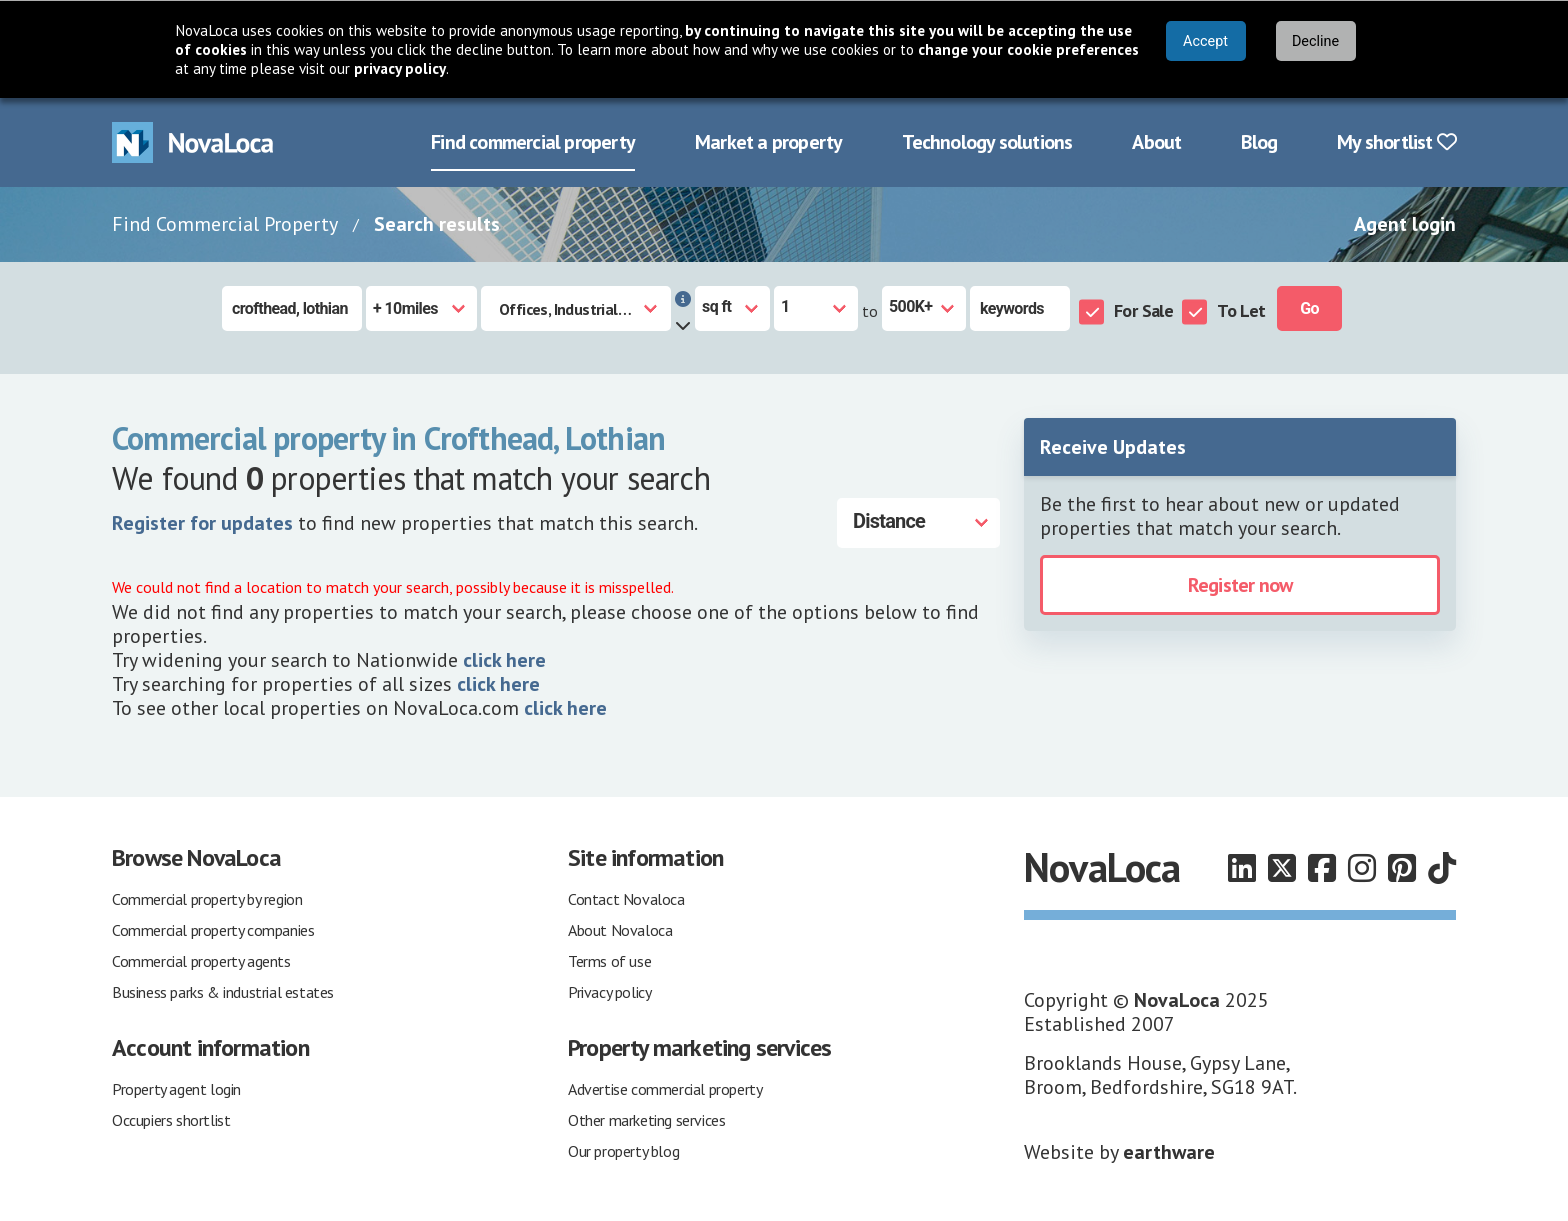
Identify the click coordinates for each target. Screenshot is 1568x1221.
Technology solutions (987, 140)
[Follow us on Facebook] (1322, 866)
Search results (437, 222)
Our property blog (623, 1149)
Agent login (1405, 222)
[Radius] (421, 306)
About (1156, 140)
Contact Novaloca (626, 897)
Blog (1259, 140)
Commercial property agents (201, 959)
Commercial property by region (207, 897)
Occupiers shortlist (171, 1118)
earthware (1169, 1150)
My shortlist (1396, 140)
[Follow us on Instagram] (1362, 866)
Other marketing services (646, 1118)
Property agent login (176, 1087)
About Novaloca (620, 928)
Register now (1240, 583)
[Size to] (924, 306)
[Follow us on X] (1282, 866)
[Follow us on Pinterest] (1402, 866)
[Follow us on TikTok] (1442, 866)
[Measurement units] (732, 306)
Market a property (768, 140)
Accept (1205, 41)
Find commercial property (533, 140)
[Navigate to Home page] (193, 140)
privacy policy (400, 68)
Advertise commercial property (665, 1087)
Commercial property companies (213, 928)
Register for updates (202, 521)
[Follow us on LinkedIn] (1242, 866)
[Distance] (918, 521)
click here (504, 658)
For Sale (1143, 308)
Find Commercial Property (225, 222)
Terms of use (609, 959)
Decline (1315, 41)
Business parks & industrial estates (223, 990)
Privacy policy (609, 990)
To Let (1241, 308)
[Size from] (816, 306)
